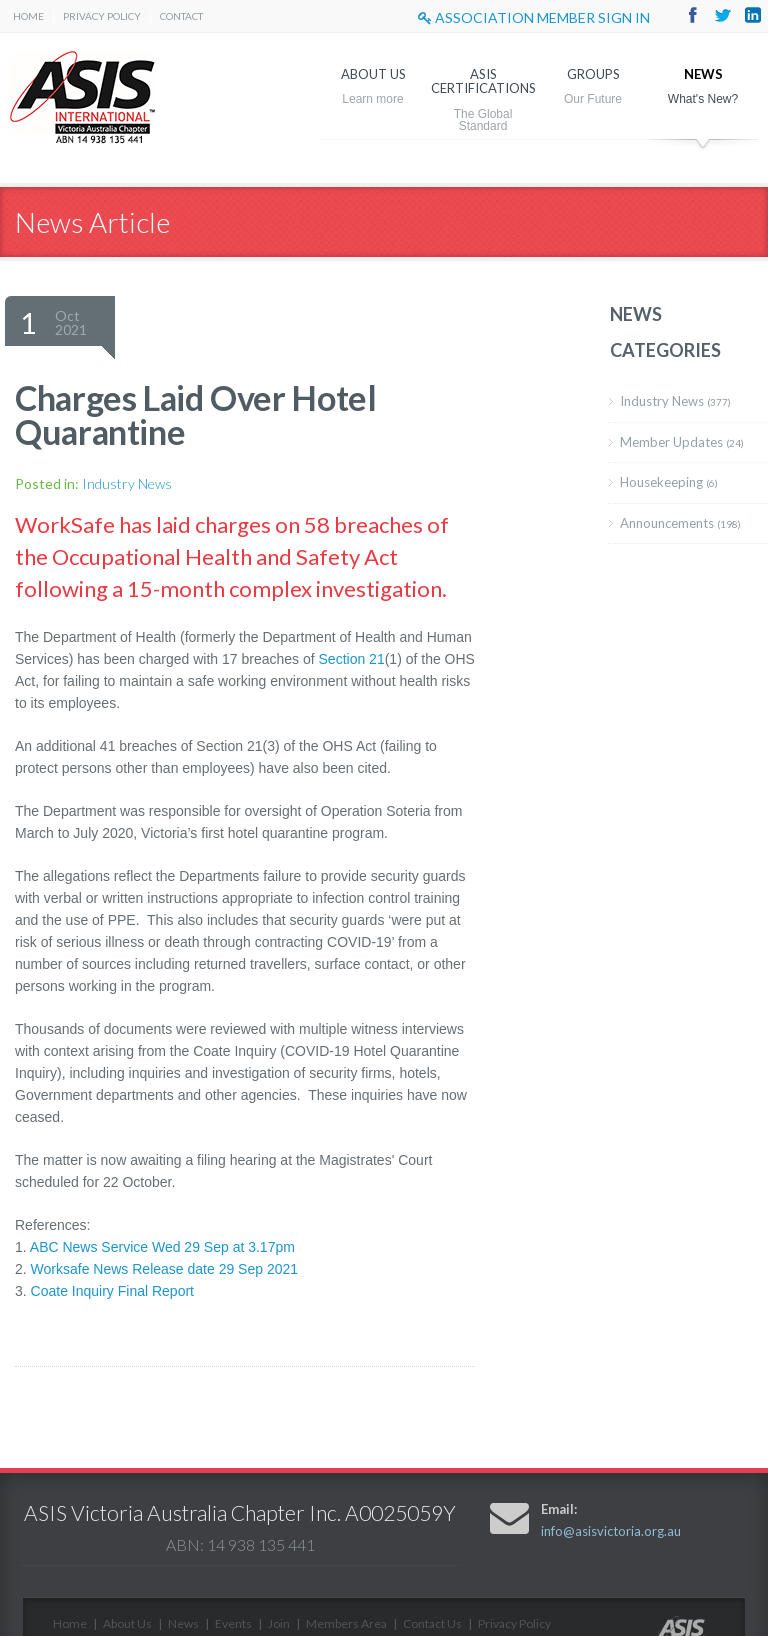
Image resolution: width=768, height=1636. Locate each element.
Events (233, 1623)
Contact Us (432, 1623)
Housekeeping (669, 482)
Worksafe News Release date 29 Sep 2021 (164, 1269)
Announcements (680, 523)
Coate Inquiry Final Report (112, 1291)
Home (28, 16)
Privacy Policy (102, 16)
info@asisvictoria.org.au (611, 1531)
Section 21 (352, 659)
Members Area (346, 1623)
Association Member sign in (534, 17)
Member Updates (682, 442)
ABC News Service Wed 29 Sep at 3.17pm (162, 1247)
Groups (593, 74)
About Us (373, 74)
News (703, 74)
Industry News (127, 483)
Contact (181, 16)
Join (279, 1623)
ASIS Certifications (483, 81)
